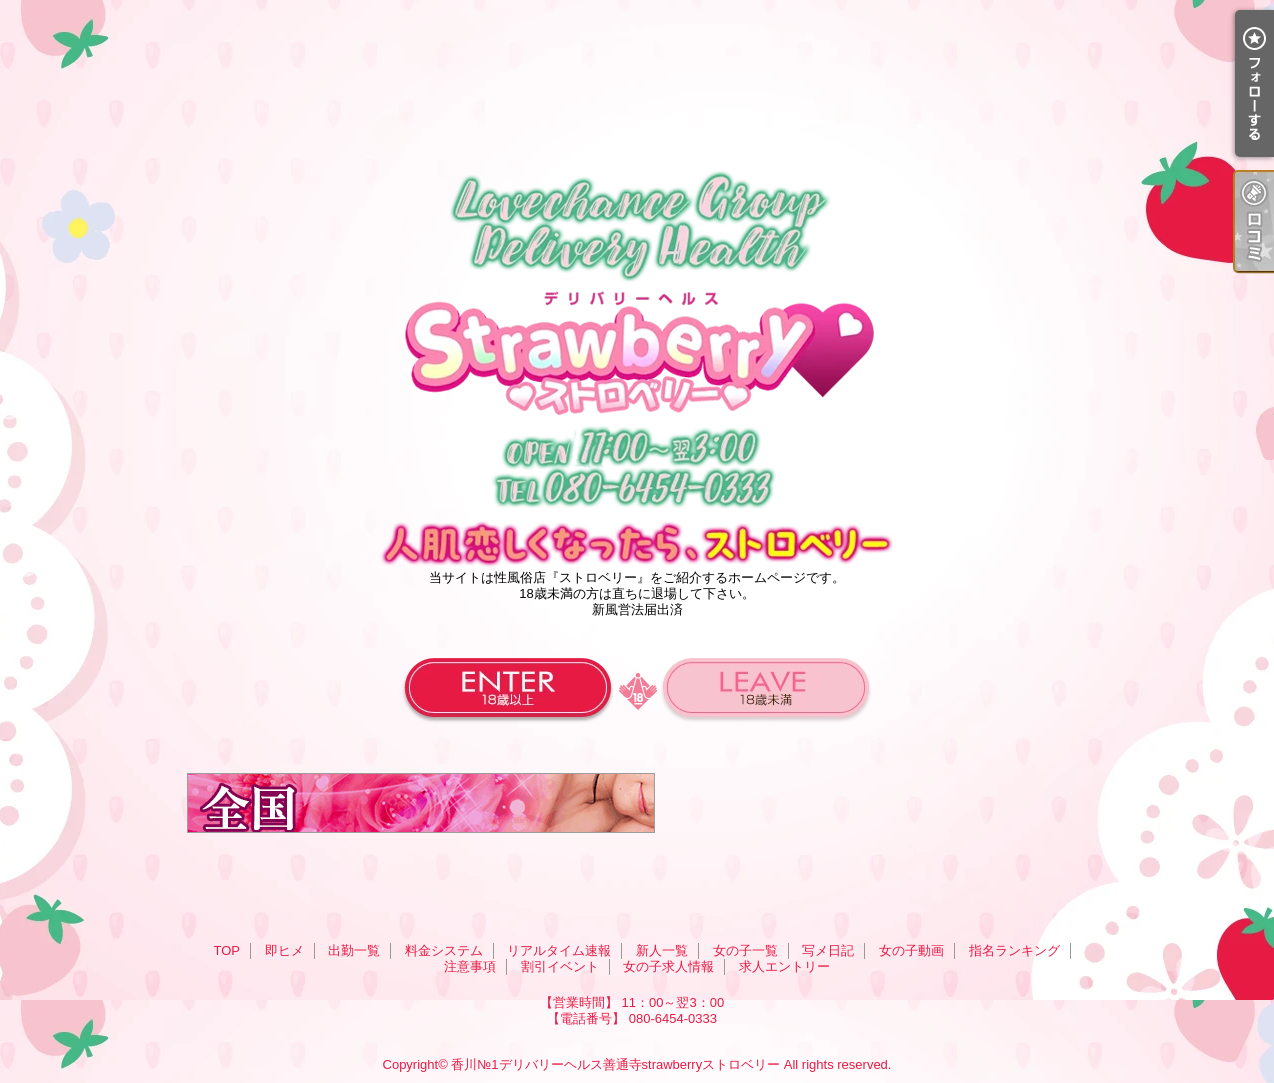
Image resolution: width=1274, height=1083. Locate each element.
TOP (226, 950)
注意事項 (470, 966)
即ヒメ (284, 950)
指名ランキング (1014, 950)
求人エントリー (784, 966)
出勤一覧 (354, 950)
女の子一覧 (745, 950)
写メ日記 (828, 950)
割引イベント (560, 966)
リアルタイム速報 (559, 950)
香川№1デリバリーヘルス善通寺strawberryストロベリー (615, 1064)
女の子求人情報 (668, 966)
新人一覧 (662, 950)
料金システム (444, 950)
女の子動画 (911, 950)
